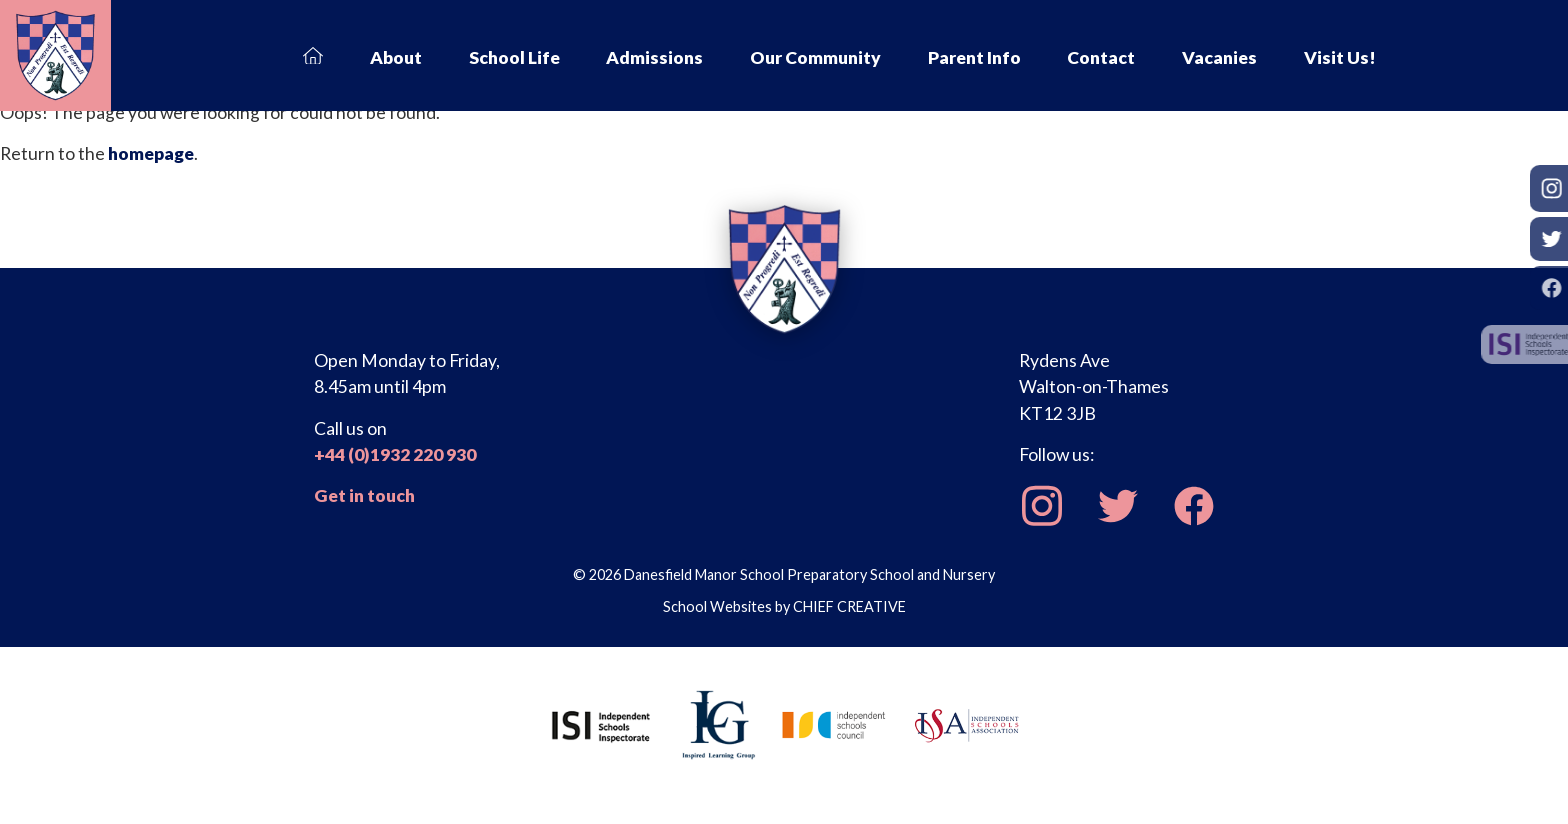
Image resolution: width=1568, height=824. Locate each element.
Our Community (815, 57)
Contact (1101, 57)
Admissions (654, 57)
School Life (514, 57)
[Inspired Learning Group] (717, 723)
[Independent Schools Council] (834, 723)
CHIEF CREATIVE (849, 606)
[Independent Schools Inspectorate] (601, 723)
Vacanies (1219, 57)
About (396, 57)
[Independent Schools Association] (967, 723)
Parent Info (974, 57)
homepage (151, 153)
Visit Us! (1340, 57)
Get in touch (364, 495)
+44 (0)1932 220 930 (395, 454)
